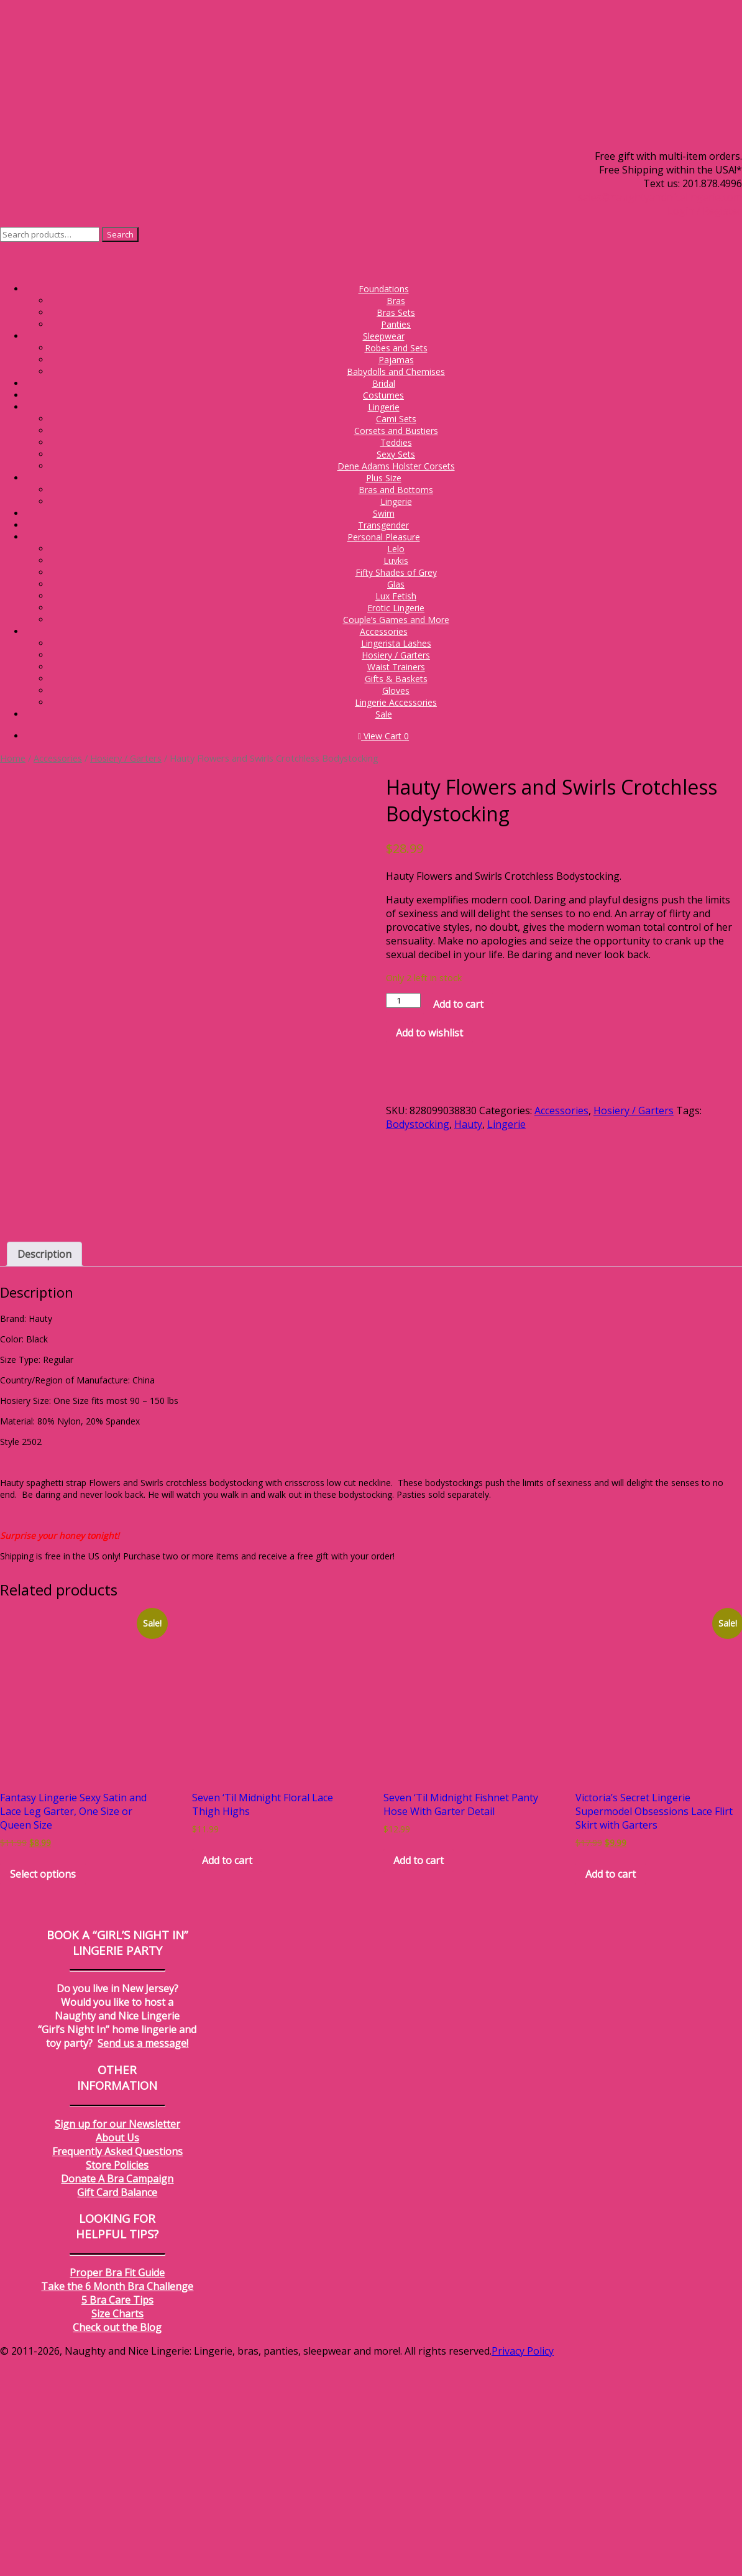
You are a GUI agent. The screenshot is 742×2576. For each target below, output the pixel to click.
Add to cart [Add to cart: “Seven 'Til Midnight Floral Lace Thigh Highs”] (227, 2080)
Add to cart (458, 1004)
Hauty (468, 1124)
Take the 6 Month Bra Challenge (117, 2506)
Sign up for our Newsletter (117, 2343)
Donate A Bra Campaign (117, 2398)
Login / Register (704, 211)
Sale (383, 714)
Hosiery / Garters (126, 758)
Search (120, 234)
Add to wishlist (429, 1033)
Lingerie (506, 1124)
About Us (117, 2357)
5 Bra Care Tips (117, 2519)
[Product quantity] (403, 1000)
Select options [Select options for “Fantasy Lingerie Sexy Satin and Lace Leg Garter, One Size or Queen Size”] (43, 2093)
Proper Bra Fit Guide (117, 2492)
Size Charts (117, 2533)
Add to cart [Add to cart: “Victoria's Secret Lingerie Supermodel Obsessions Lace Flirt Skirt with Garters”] (610, 2093)
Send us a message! (143, 2262)
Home (12, 758)
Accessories (58, 758)
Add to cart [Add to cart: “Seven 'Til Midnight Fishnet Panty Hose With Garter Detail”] (418, 2080)
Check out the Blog (117, 2547)
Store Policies (117, 2384)
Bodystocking (417, 1124)
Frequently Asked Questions (117, 2371)
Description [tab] (44, 1473)
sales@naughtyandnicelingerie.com (660, 197)
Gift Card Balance (117, 2412)
